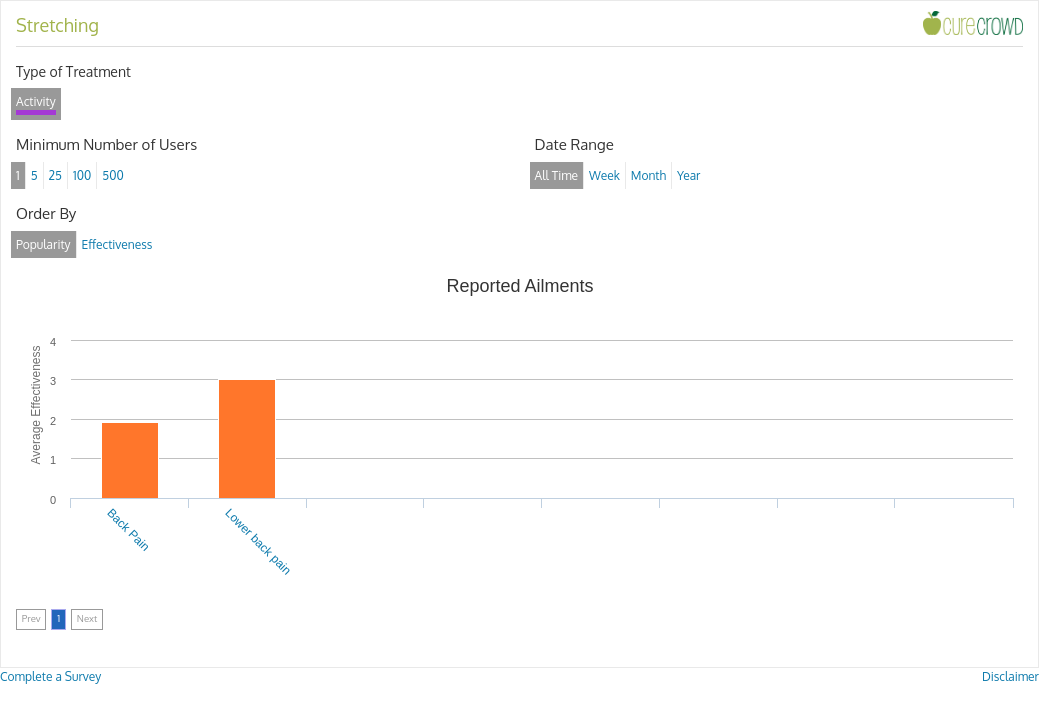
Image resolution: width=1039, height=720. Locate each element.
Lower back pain (258, 542)
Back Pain (128, 530)
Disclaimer (1010, 676)
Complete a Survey (50, 676)
